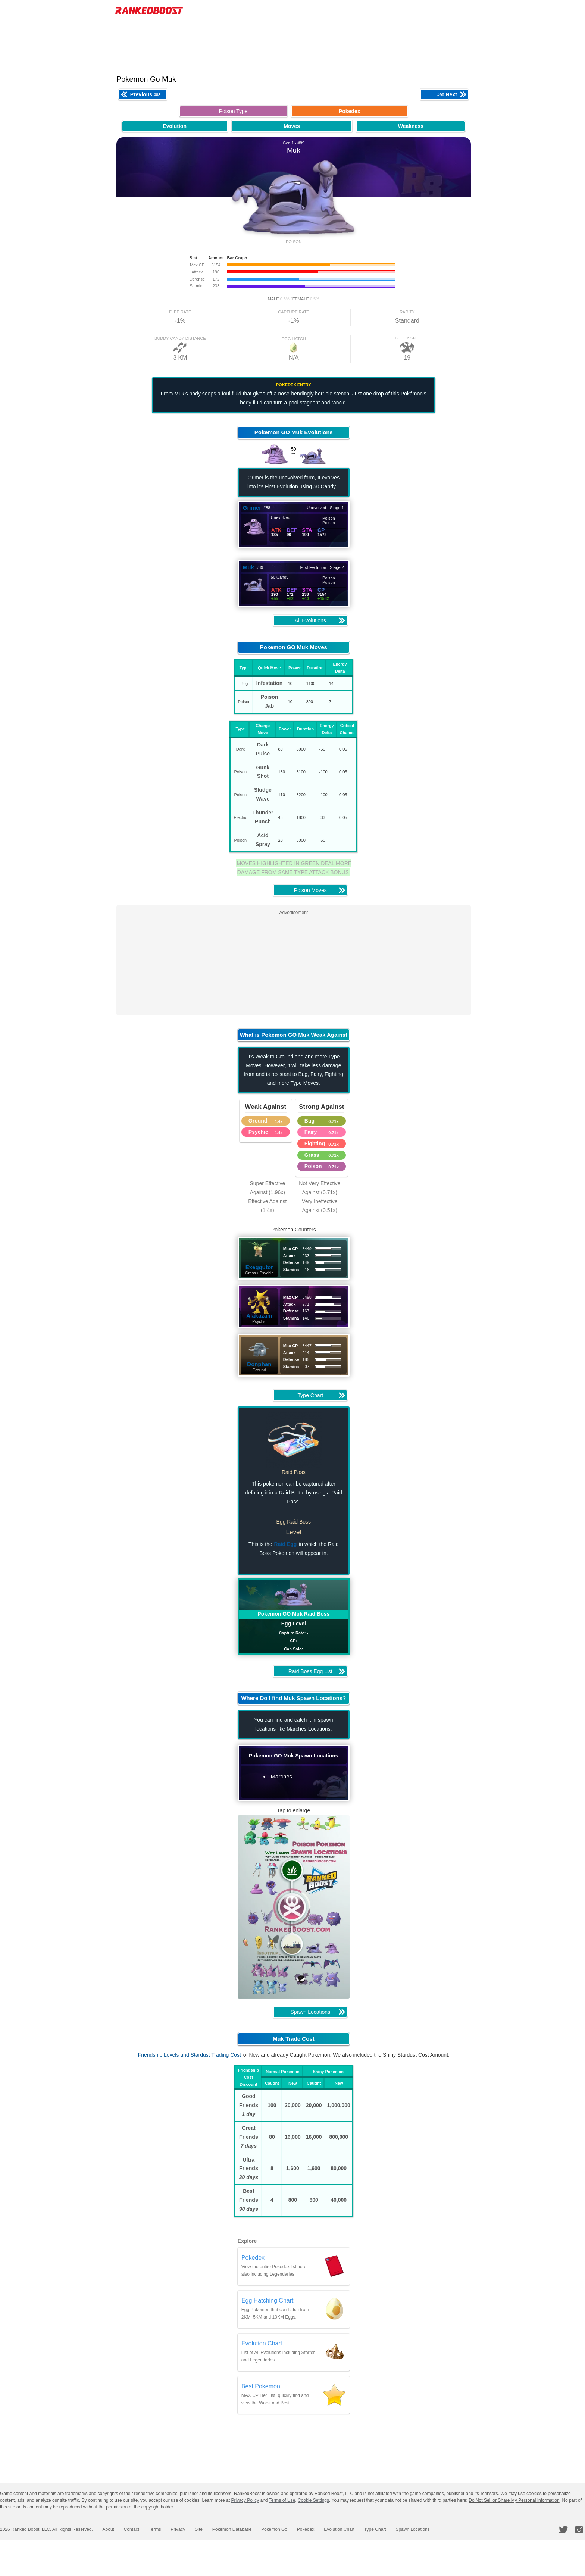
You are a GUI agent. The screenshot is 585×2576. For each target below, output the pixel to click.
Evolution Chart (319, 2529)
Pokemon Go (259, 2529)
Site (188, 2529)
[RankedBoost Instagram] (581, 2529)
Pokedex (288, 2529)
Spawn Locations (389, 2529)
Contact (127, 2529)
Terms (149, 2529)
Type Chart (353, 2529)
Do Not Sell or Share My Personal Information (514, 2500)
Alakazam (263, 1315)
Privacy (169, 2529)
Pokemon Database (218, 2529)
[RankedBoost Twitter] (565, 2529)
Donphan (264, 1364)
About (106, 2529)
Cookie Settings (313, 2500)
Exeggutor (264, 1267)
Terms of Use (282, 2500)
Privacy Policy (245, 2500)
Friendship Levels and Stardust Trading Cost (194, 2055)
